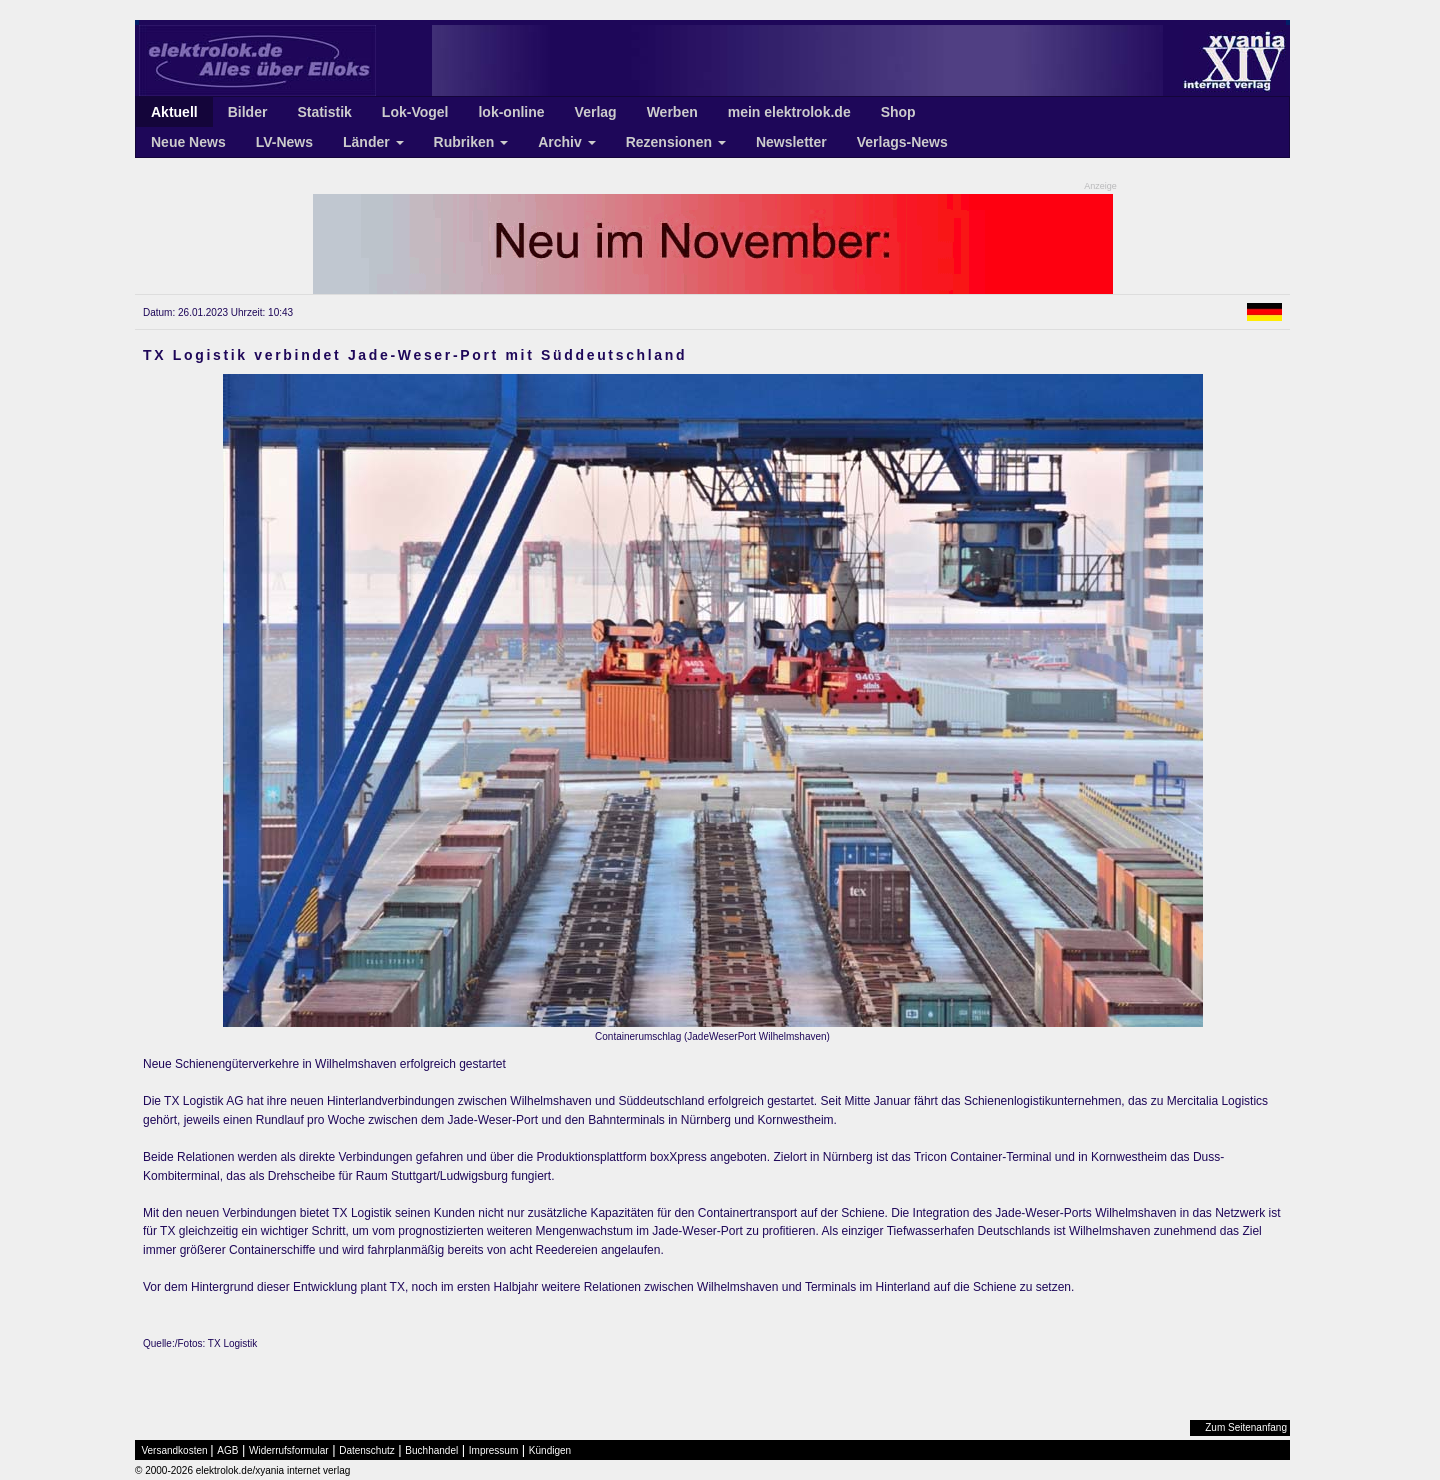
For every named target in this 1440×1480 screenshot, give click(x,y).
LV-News (284, 142)
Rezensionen (676, 142)
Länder (373, 142)
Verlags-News (902, 142)
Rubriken (471, 142)
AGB (227, 1450)
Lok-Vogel (415, 112)
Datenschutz (367, 1450)
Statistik (324, 112)
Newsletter (791, 142)
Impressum (493, 1450)
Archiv (566, 142)
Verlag (596, 112)
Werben (672, 112)
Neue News (188, 142)
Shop (898, 112)
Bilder (248, 112)
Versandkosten (175, 1450)
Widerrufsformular (288, 1450)
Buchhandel (431, 1450)
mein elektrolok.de (789, 112)
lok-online (511, 112)
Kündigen (550, 1450)
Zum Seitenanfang (1246, 1427)
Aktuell (174, 112)
